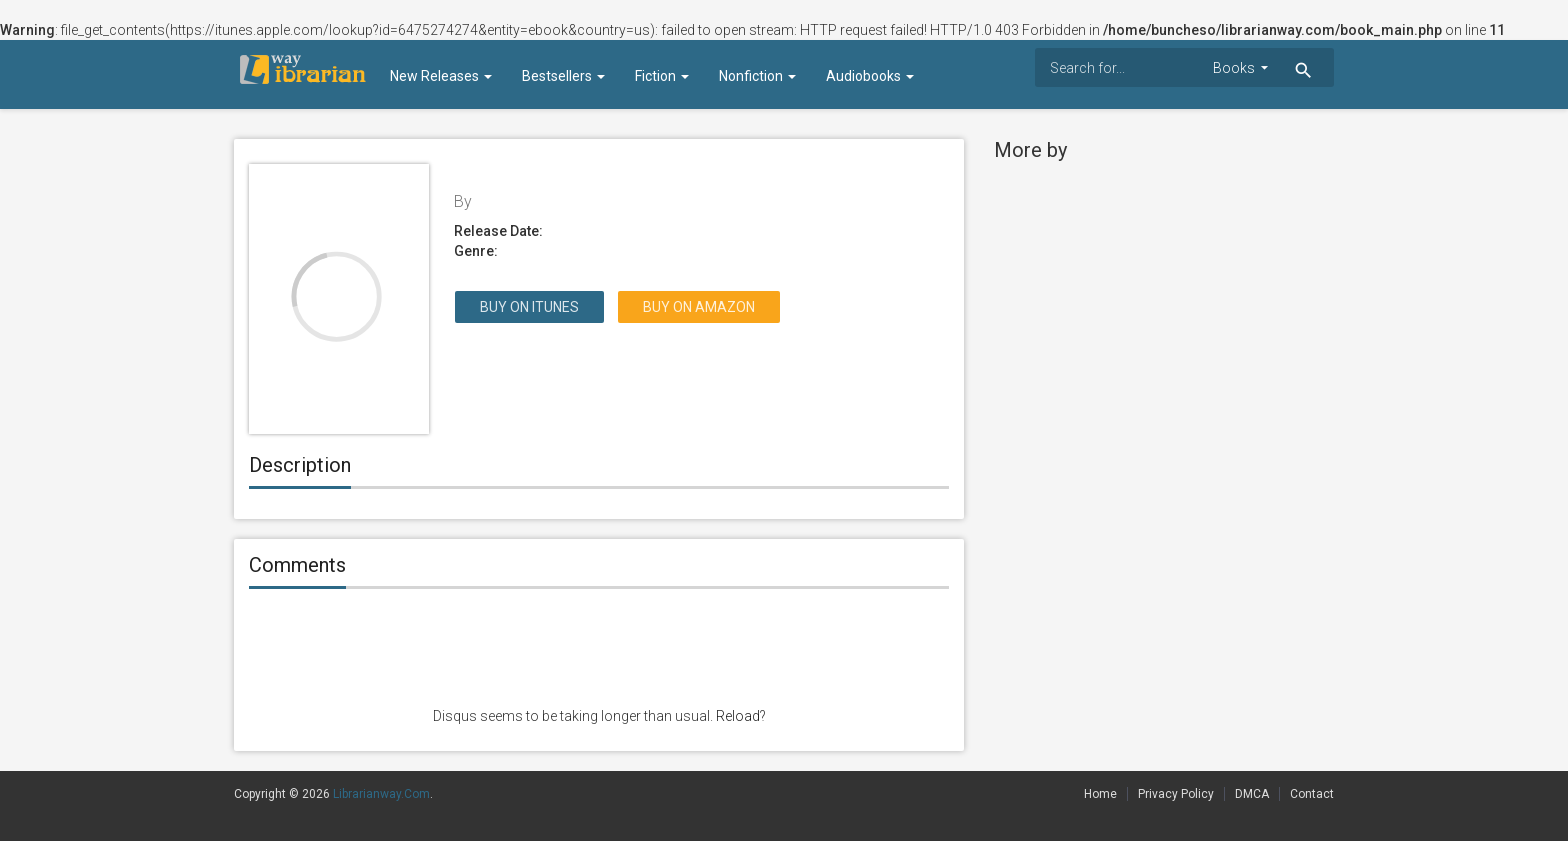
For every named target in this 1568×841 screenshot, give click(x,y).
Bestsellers (563, 76)
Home (1100, 794)
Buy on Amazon (699, 307)
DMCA (1252, 794)
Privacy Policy (1176, 794)
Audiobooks (870, 76)
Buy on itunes (529, 307)
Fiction (662, 76)
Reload (738, 716)
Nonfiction (757, 76)
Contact (1312, 794)
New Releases (441, 76)
